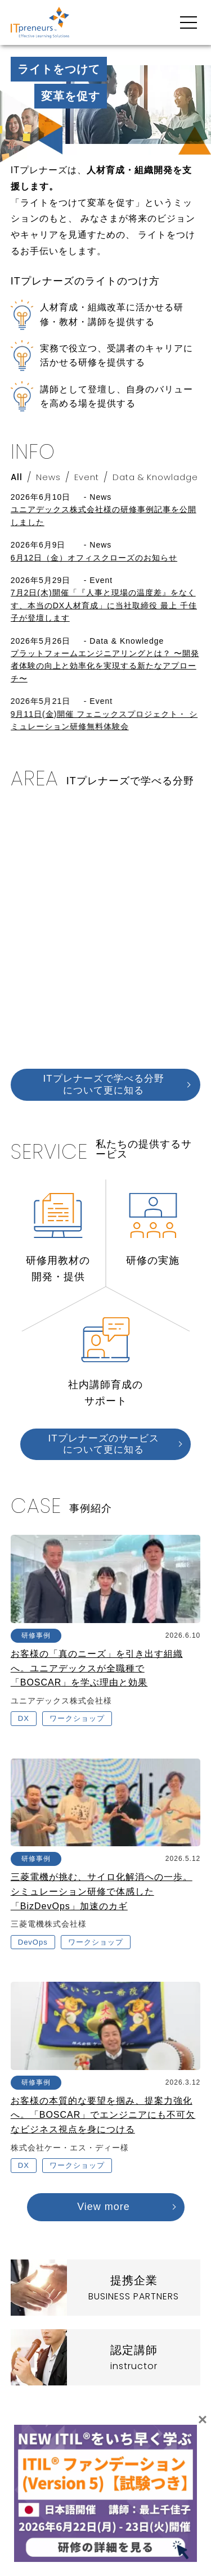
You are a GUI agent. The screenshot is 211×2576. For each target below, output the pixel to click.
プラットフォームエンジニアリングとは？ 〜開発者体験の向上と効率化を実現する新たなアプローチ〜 (105, 666)
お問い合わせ (176, 2486)
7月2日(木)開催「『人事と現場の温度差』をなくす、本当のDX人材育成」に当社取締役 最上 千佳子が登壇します (104, 605)
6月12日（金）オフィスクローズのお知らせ (94, 557)
